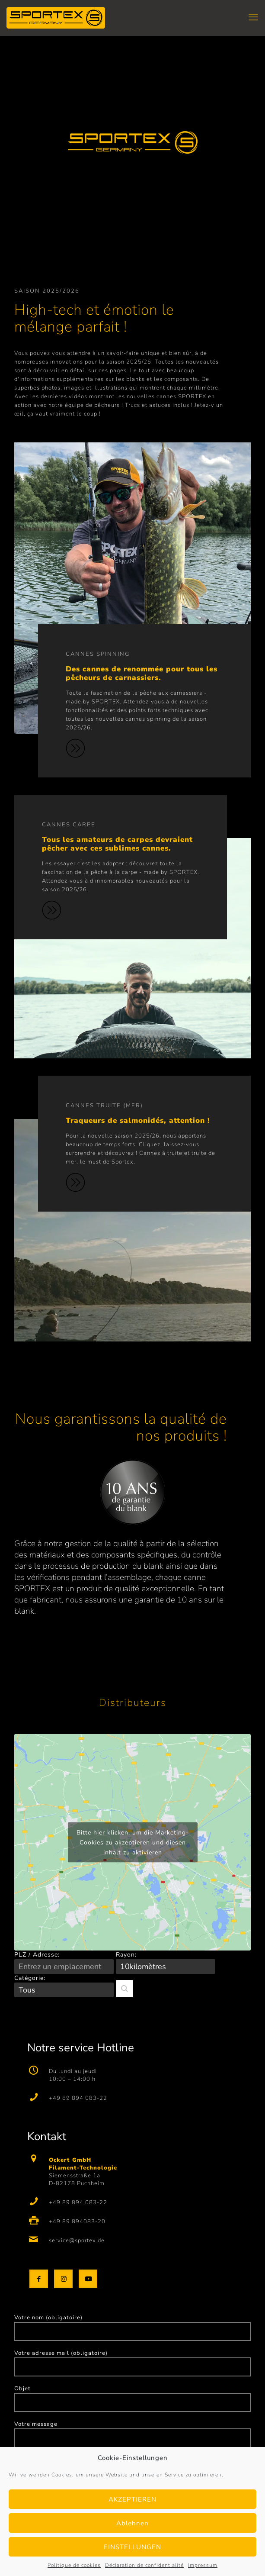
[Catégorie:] (64, 1990)
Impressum (202, 2565)
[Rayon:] (165, 1966)
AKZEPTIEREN (132, 2499)
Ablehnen (132, 2523)
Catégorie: (29, 1978)
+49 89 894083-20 (77, 2221)
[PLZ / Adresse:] (64, 1966)
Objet (132, 2398)
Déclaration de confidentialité (144, 2565)
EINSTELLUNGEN (132, 2547)
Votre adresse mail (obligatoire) (132, 2362)
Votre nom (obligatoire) (132, 2327)
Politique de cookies (74, 2565)
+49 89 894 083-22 (78, 2098)
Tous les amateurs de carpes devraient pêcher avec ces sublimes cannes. (117, 844)
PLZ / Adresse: (37, 1955)
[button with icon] (38, 2279)
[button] (124, 1988)
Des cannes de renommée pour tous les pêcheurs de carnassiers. (141, 673)
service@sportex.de (77, 2240)
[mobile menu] (253, 17)
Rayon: (126, 1955)
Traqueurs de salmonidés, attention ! (138, 1120)
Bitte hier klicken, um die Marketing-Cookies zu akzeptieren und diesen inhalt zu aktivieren (133, 1842)
